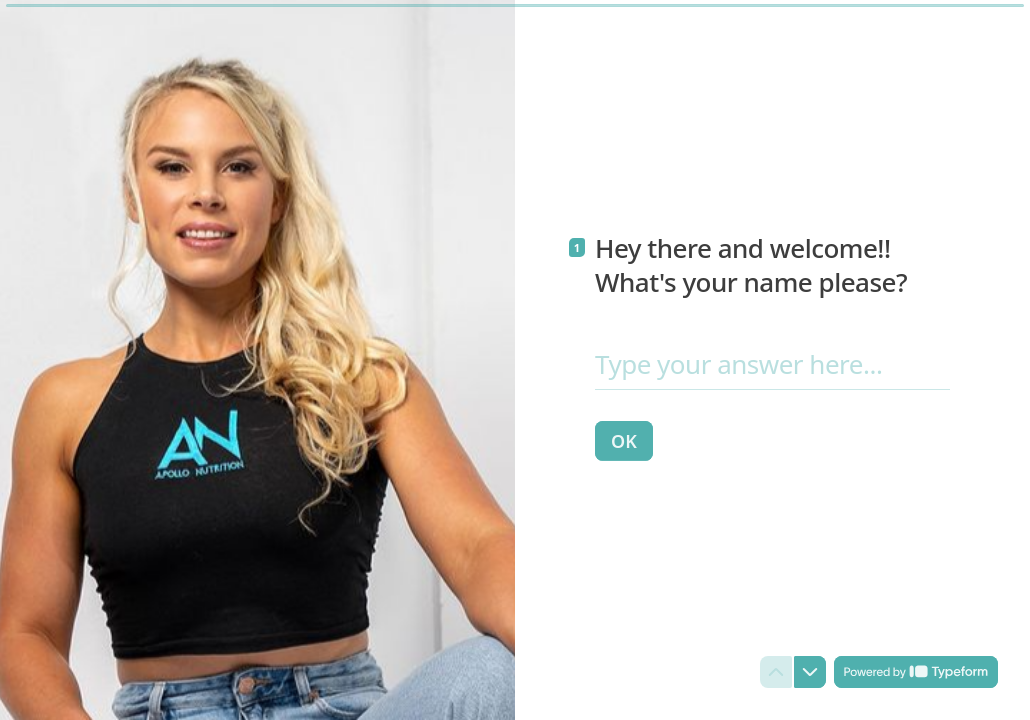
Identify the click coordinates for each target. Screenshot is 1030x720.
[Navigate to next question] (810, 672)
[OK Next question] (624, 440)
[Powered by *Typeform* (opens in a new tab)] (916, 672)
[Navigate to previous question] (776, 672)
